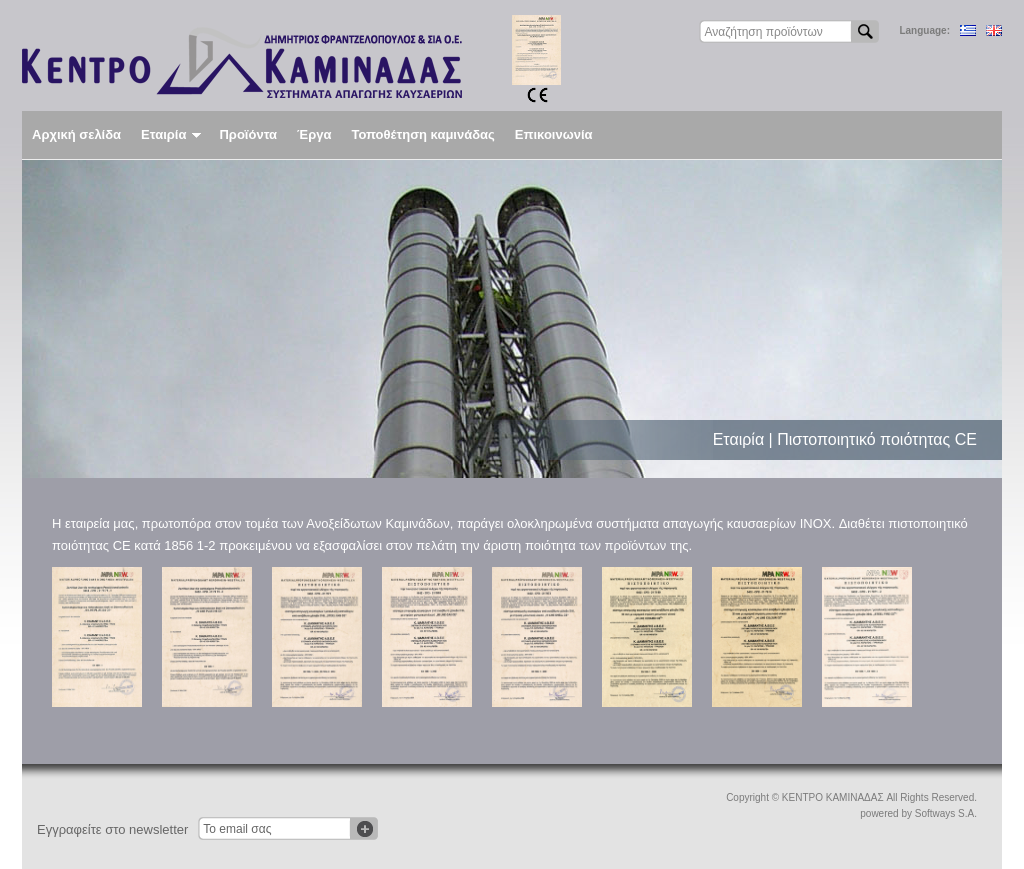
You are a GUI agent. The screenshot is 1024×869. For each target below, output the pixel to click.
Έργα (314, 134)
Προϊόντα (248, 134)
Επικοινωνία (554, 134)
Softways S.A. (946, 813)
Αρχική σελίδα (76, 134)
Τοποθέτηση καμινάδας (422, 134)
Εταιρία (171, 134)
